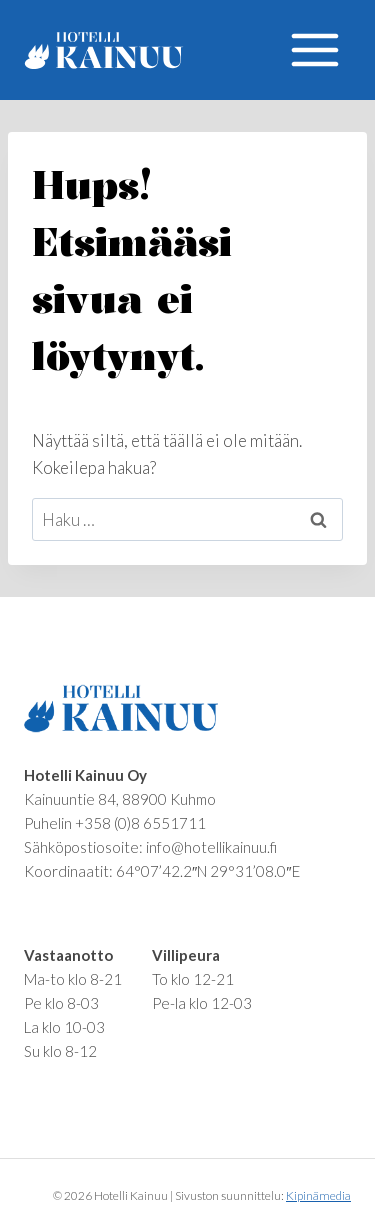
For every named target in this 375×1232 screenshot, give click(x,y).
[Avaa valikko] (314, 49)
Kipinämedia (318, 1195)
